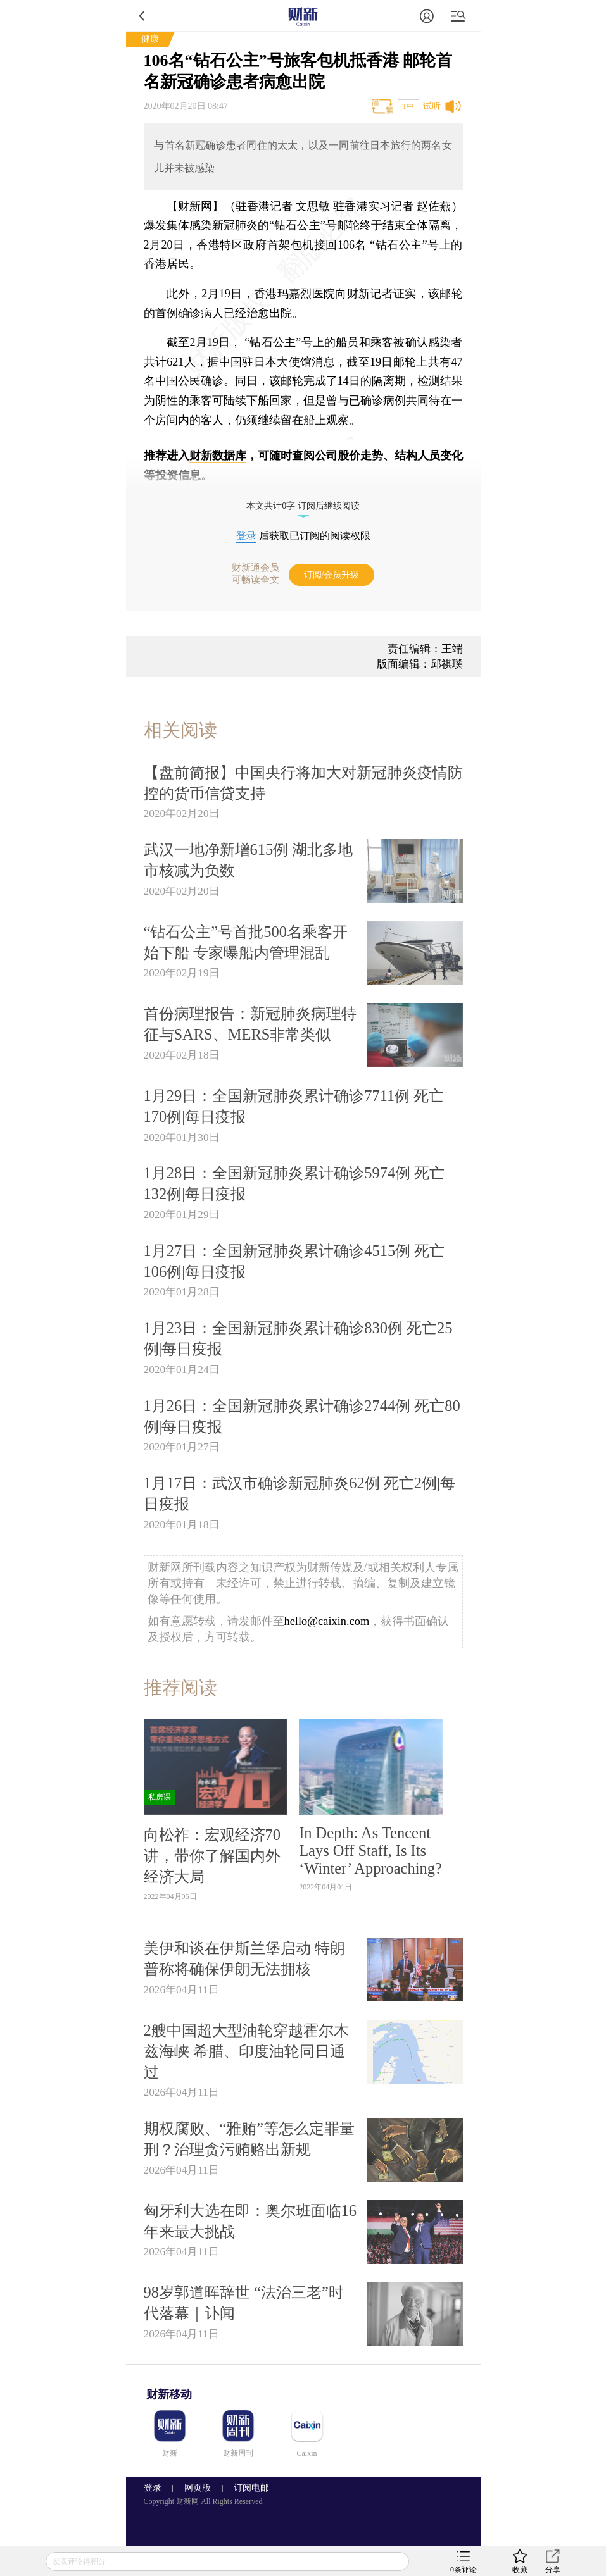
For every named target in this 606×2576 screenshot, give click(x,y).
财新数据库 (217, 455)
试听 (432, 106)
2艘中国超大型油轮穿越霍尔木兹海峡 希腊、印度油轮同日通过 (246, 2051)
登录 (246, 535)
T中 (408, 106)
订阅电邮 (247, 2487)
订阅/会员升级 (332, 575)
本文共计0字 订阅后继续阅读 (303, 506)
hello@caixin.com (327, 1621)
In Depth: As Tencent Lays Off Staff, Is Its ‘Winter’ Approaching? (370, 1850)
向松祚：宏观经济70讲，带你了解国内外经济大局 (212, 1855)
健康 (150, 39)
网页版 (197, 2487)
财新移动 (169, 2394)
